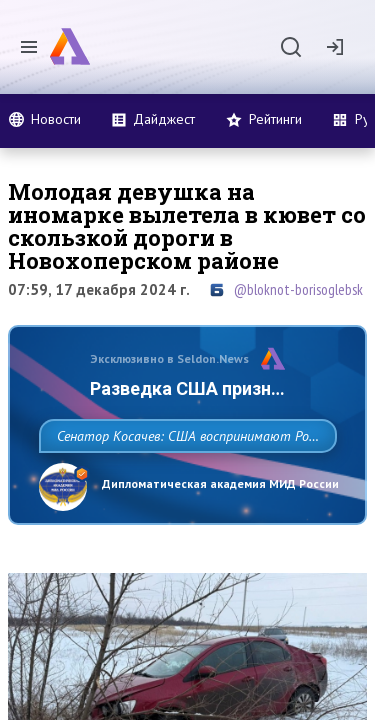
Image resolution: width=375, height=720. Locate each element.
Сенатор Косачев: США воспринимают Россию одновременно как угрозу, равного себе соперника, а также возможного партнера (182, 480)
